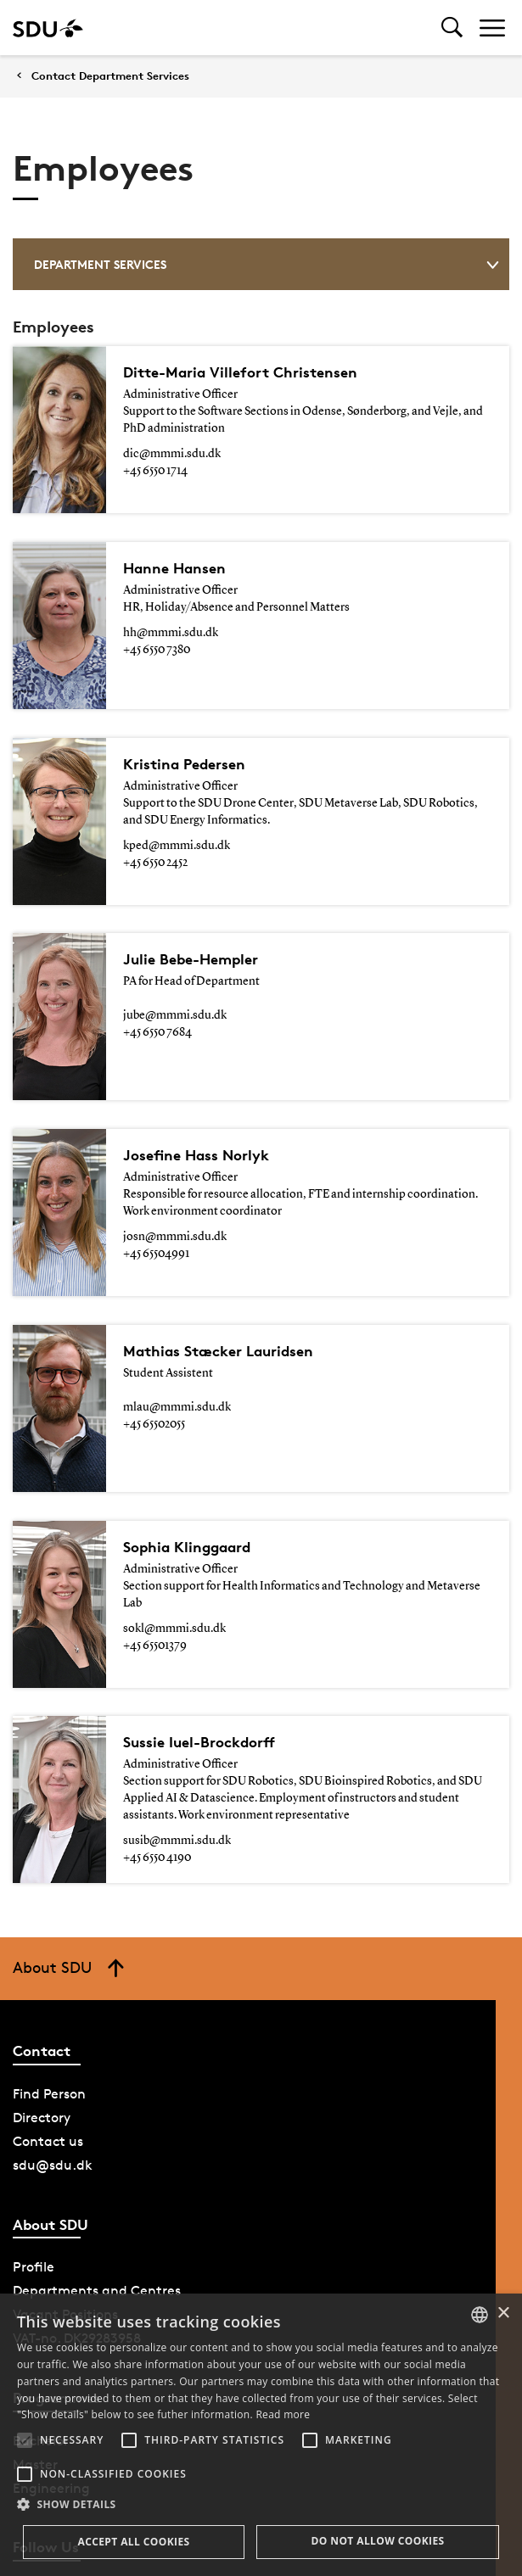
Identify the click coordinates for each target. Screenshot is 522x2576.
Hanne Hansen (174, 551)
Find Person (49, 1922)
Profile (33, 2095)
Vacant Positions (65, 2143)
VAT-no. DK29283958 (77, 2167)
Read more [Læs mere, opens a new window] (282, 2414)
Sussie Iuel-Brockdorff (199, 1570)
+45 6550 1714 (155, 471)
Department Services (266, 264)
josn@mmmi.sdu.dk (175, 1134)
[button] (25, 2440)
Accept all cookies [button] (133, 2541)
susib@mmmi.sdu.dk (177, 1669)
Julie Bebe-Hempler (190, 891)
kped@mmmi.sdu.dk (176, 795)
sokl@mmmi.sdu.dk (174, 1474)
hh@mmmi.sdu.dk (170, 616)
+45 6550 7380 (156, 633)
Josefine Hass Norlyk (196, 1052)
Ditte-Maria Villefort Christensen (240, 372)
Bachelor (41, 2269)
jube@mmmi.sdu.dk (175, 947)
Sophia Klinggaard (186, 1392)
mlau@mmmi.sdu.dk (177, 1288)
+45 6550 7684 (157, 964)
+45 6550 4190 (157, 1686)
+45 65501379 (155, 1491)
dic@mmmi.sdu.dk (172, 454)
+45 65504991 (156, 1151)
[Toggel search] (452, 27)
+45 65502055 (154, 1304)
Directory (41, 1946)
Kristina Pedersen (184, 713)
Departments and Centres (97, 2119)
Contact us (48, 1970)
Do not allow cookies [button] (377, 2541)
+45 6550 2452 (155, 812)
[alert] (261, 2435)
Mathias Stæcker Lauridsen (218, 1231)
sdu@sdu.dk (53, 1994)
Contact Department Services (110, 75)
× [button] (503, 2313)
